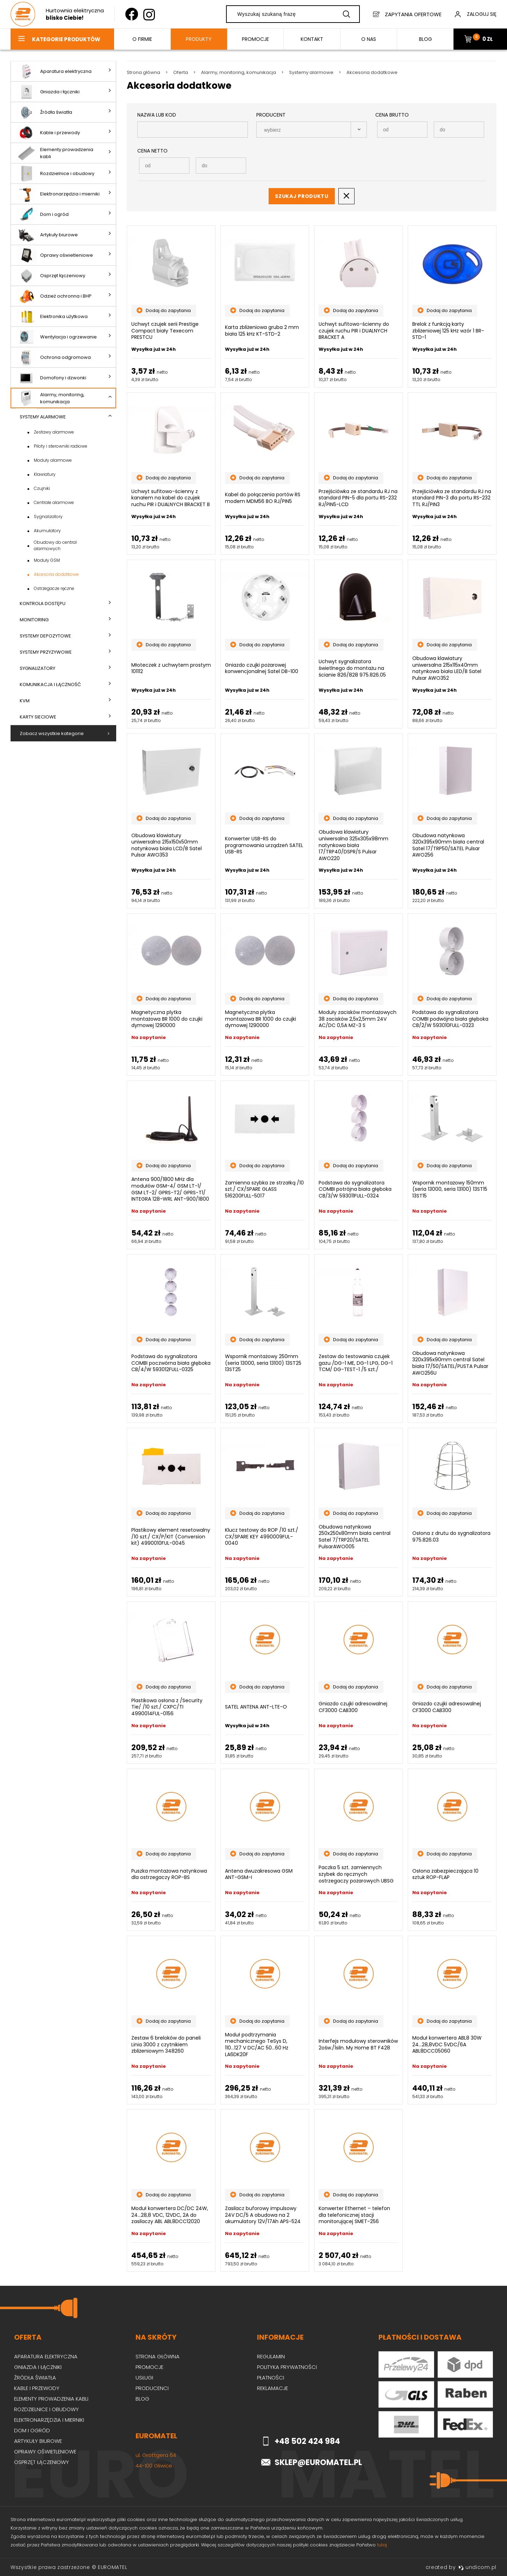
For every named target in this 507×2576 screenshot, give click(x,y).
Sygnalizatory (48, 516)
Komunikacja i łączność (50, 684)
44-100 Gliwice (154, 2465)
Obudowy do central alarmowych (55, 545)
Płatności (270, 2377)
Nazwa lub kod (156, 114)
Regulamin (271, 2356)
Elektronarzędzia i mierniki (58, 194)
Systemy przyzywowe (46, 652)
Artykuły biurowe (47, 235)
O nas (368, 39)
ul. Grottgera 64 (156, 2455)
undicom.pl (477, 2567)
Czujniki (42, 488)
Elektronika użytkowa (52, 316)
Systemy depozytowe (45, 636)
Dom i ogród (42, 214)
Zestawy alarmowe (54, 432)
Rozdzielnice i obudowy (55, 173)
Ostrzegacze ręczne (54, 588)
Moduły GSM (47, 560)
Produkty (199, 39)
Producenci (152, 2388)
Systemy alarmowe (43, 416)
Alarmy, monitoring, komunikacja (50, 398)
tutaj (382, 2544)
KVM (25, 700)
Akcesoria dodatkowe (56, 574)
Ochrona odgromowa (53, 357)
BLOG (425, 39)
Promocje (255, 39)
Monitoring (34, 619)
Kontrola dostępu (42, 603)
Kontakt (312, 39)
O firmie (142, 39)
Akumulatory (47, 531)
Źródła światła (44, 112)
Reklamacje (272, 2388)
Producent (271, 114)
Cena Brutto (392, 114)
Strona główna (158, 2356)
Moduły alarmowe (53, 460)
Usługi (144, 2377)
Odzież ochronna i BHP (54, 296)
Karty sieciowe (38, 717)
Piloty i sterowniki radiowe (60, 446)
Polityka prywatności (287, 2367)
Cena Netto (152, 150)
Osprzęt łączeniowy (50, 276)
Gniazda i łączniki (48, 92)
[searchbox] (305, 130)
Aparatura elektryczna (54, 71)
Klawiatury (45, 474)
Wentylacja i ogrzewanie (56, 337)
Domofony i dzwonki (51, 378)
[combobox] (311, 130)
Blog (142, 2398)
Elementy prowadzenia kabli (54, 153)
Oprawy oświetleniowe (54, 255)
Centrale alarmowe (54, 502)
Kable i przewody (48, 133)
